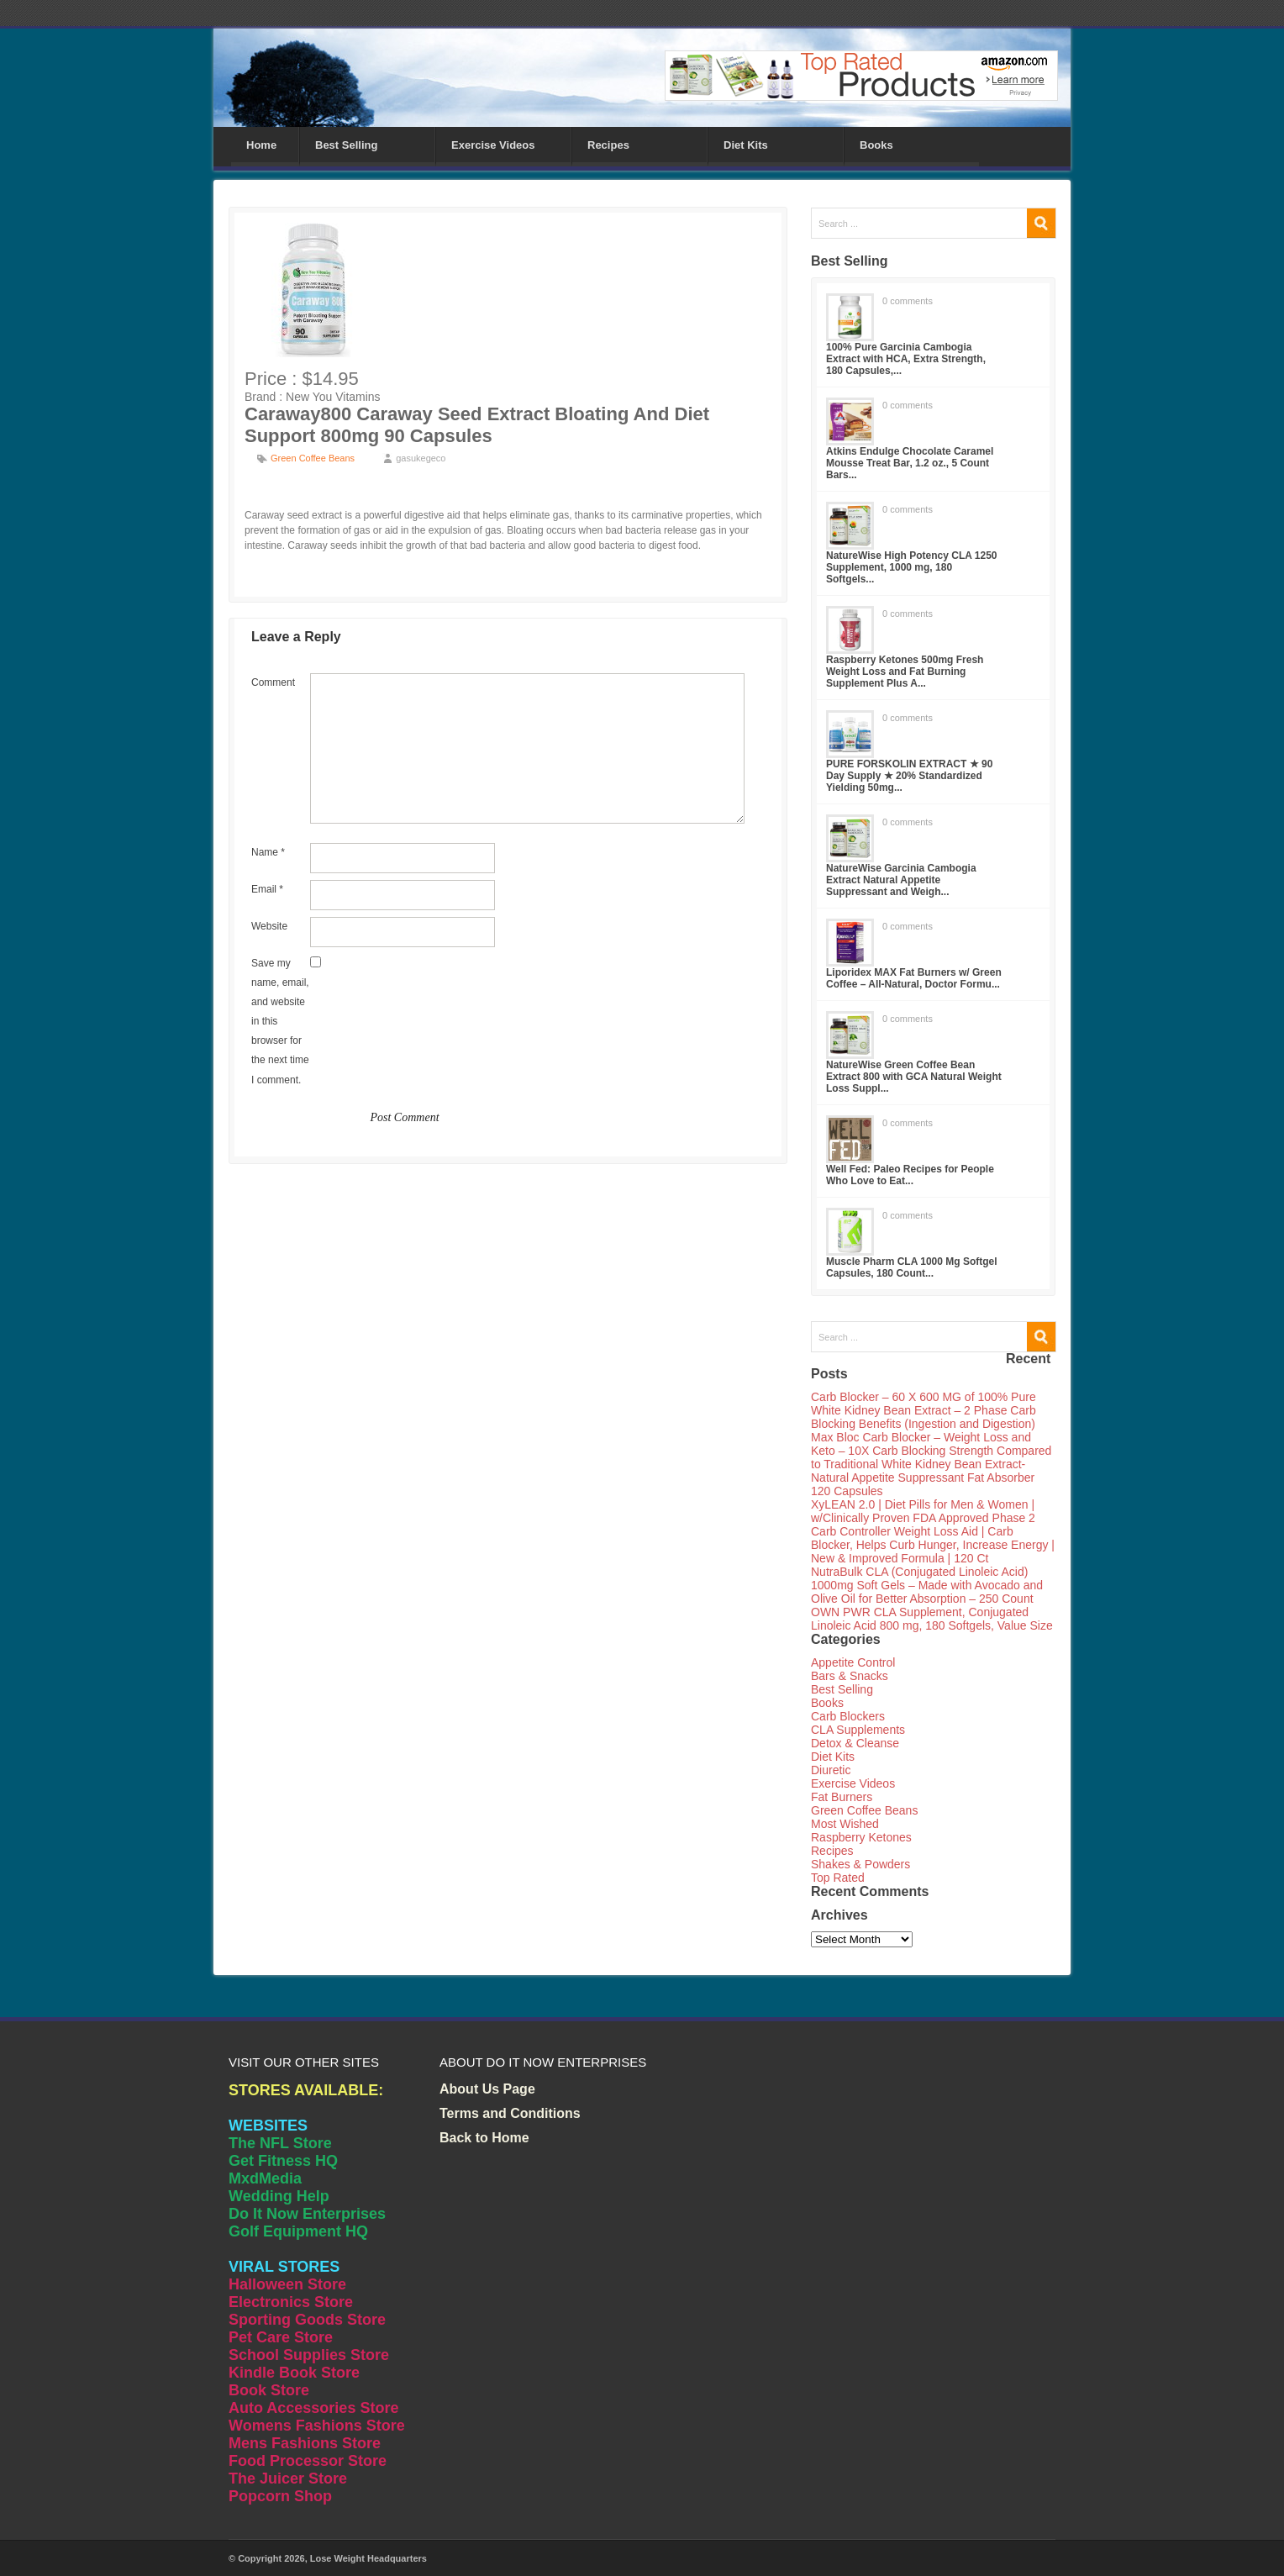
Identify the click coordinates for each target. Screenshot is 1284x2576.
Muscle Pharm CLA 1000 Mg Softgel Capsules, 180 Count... (911, 1267)
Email (267, 889)
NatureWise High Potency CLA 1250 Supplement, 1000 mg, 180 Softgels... (911, 567)
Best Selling (346, 145)
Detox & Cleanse (855, 1743)
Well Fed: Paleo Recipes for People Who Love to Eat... (910, 1175)
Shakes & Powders (860, 1864)
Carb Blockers (848, 1716)
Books (876, 145)
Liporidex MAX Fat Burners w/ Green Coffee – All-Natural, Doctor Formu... (914, 978)
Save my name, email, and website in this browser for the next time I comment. (280, 1021)
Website (269, 926)
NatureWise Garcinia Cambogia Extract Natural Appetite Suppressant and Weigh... (901, 880)
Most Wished (845, 1824)
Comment (273, 682)
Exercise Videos (493, 145)
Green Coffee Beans (313, 458)
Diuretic (830, 1770)
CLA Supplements (858, 1729)
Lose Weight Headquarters (368, 2558)
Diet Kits (746, 145)
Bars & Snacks (849, 1676)
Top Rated (838, 1877)
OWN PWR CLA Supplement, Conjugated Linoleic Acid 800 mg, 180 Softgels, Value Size (932, 1618)
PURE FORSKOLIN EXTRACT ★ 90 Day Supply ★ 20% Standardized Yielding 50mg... (909, 775)
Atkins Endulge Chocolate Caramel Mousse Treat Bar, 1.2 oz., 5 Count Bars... (909, 463)
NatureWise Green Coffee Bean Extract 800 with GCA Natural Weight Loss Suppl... (914, 1076)
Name (268, 852)
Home (261, 145)
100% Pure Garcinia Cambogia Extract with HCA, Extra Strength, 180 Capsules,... (906, 359)
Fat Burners (841, 1797)
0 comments (907, 301)
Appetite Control (853, 1662)
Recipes (608, 145)
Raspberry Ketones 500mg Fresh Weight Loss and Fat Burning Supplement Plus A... (904, 671)
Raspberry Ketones (861, 1837)
